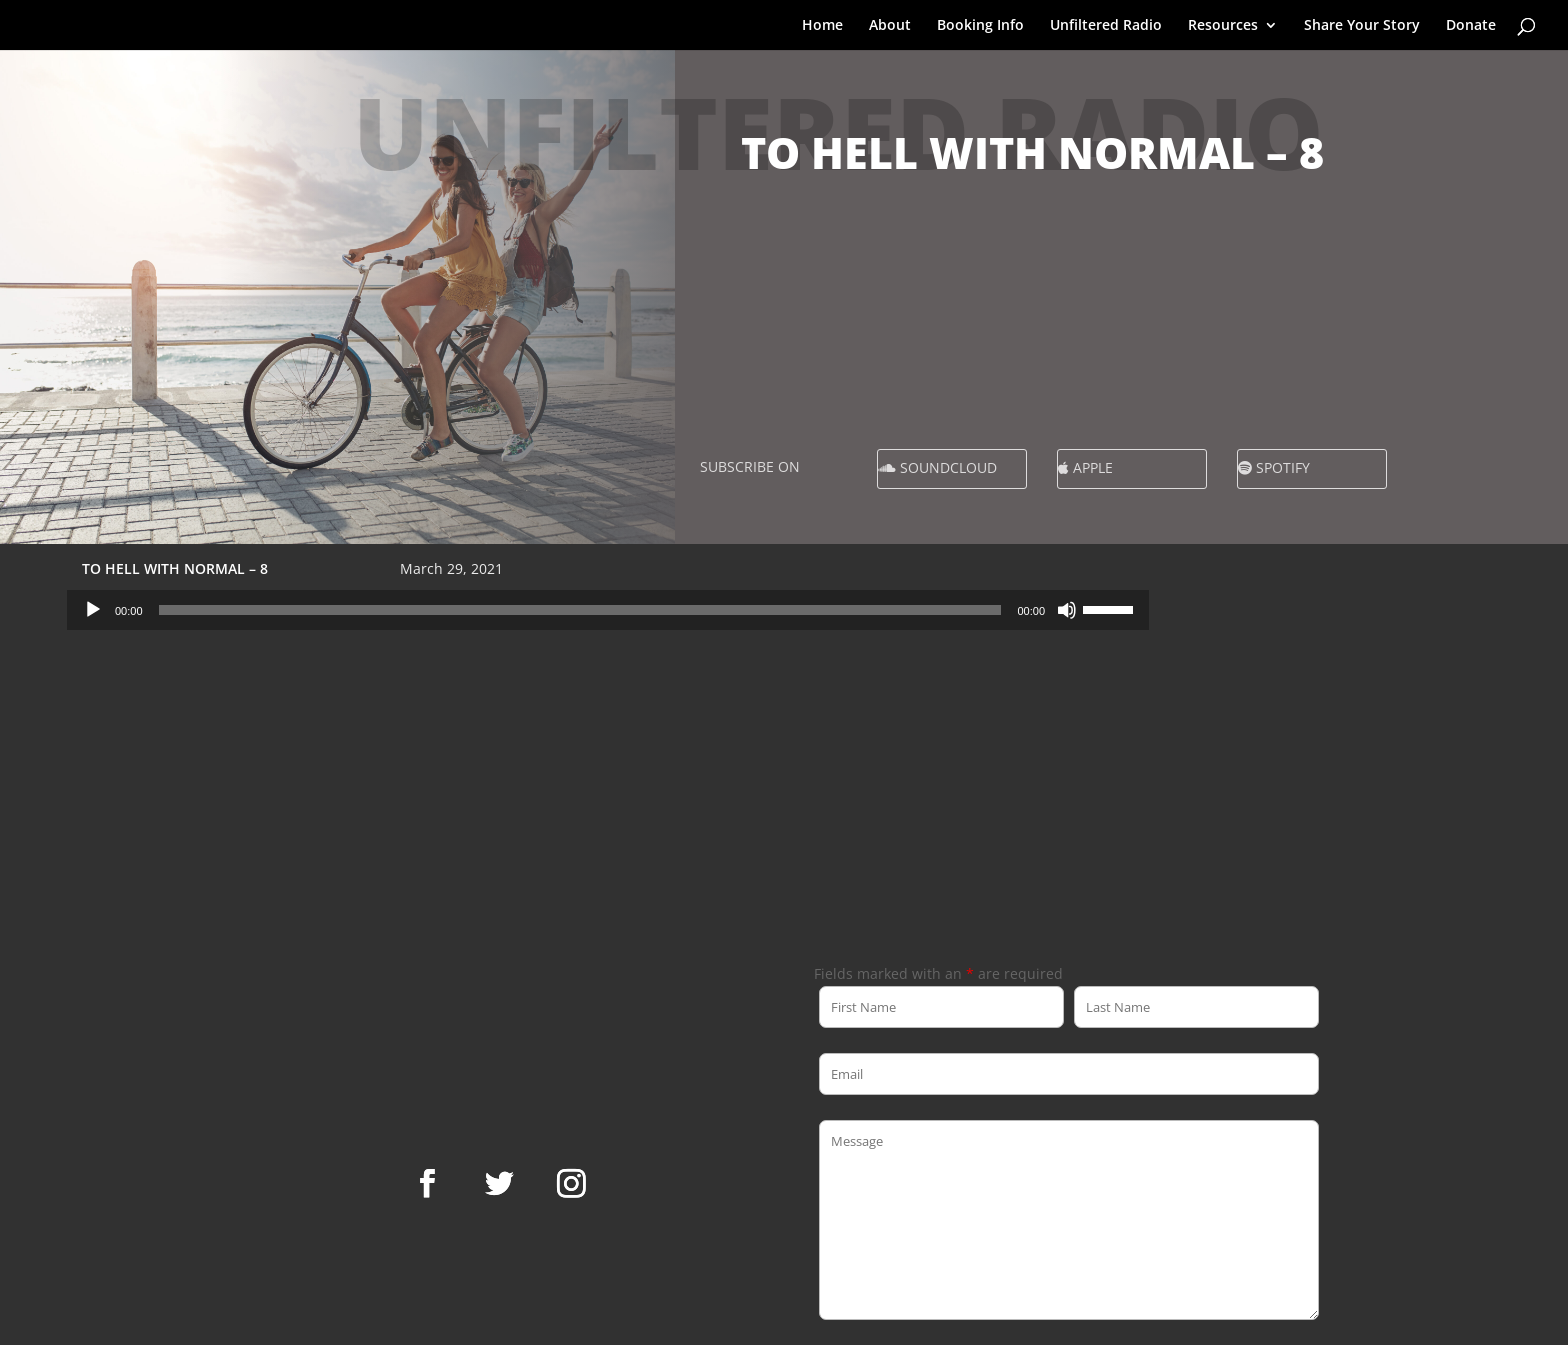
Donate (1471, 26)
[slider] (580, 610)
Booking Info (980, 26)
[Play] (93, 610)
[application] (608, 610)
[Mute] (1067, 610)
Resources (1223, 26)
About (890, 26)
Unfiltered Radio (1106, 26)
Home (822, 26)
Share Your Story (1362, 26)
